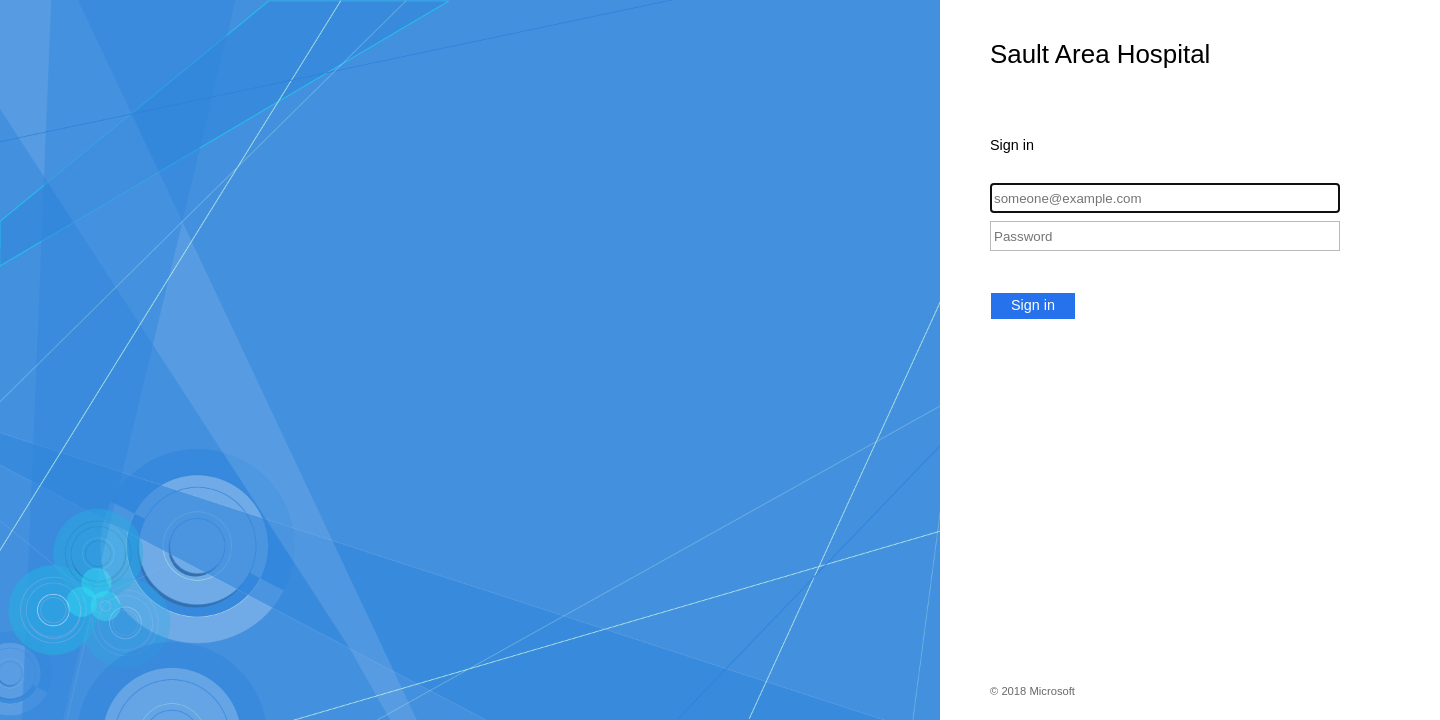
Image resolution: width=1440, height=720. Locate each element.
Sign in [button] (1033, 305)
